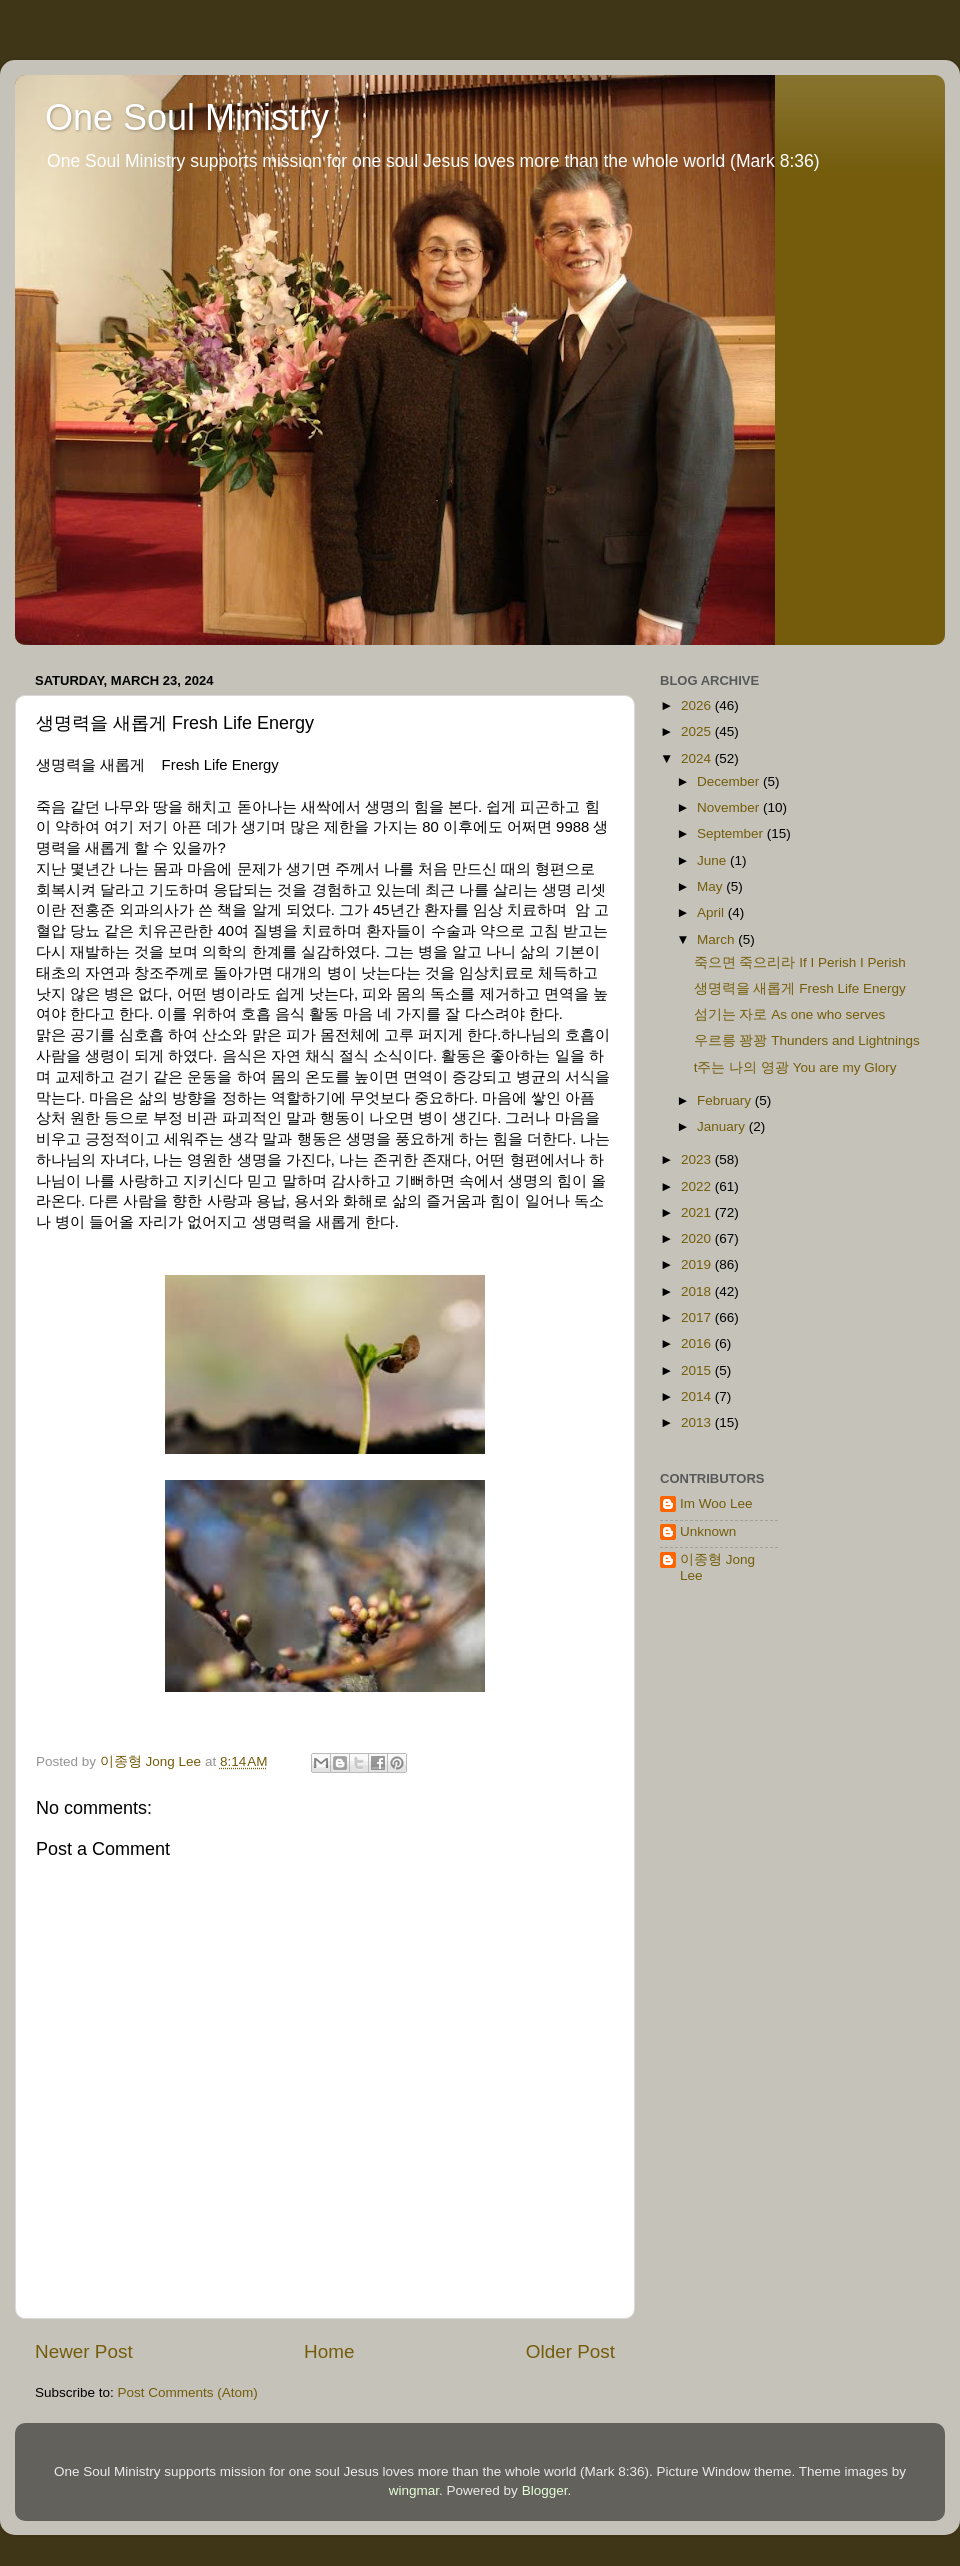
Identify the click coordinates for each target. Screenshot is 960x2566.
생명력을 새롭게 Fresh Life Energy (800, 988)
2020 (698, 1238)
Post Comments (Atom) (188, 2392)
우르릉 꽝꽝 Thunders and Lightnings (807, 1040)
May (711, 886)
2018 (698, 1291)
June (713, 860)
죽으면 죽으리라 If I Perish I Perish (800, 962)
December (730, 781)
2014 (698, 1396)
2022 (698, 1186)
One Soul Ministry (187, 117)
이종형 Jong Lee (717, 1567)
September (732, 833)
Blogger (545, 2490)
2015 (698, 1370)
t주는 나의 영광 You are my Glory (795, 1067)
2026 (698, 705)
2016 (698, 1343)
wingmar (414, 2490)
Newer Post (84, 2351)
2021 (698, 1212)
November (730, 807)
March (717, 939)
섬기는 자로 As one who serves (790, 1014)
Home (329, 2351)
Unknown (708, 1531)
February (726, 1100)
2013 (698, 1422)
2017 (698, 1317)
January (723, 1126)
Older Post (570, 2351)
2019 (698, 1264)
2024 (698, 758)
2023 (698, 1159)
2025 (698, 731)
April (712, 912)
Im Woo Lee (716, 1503)
